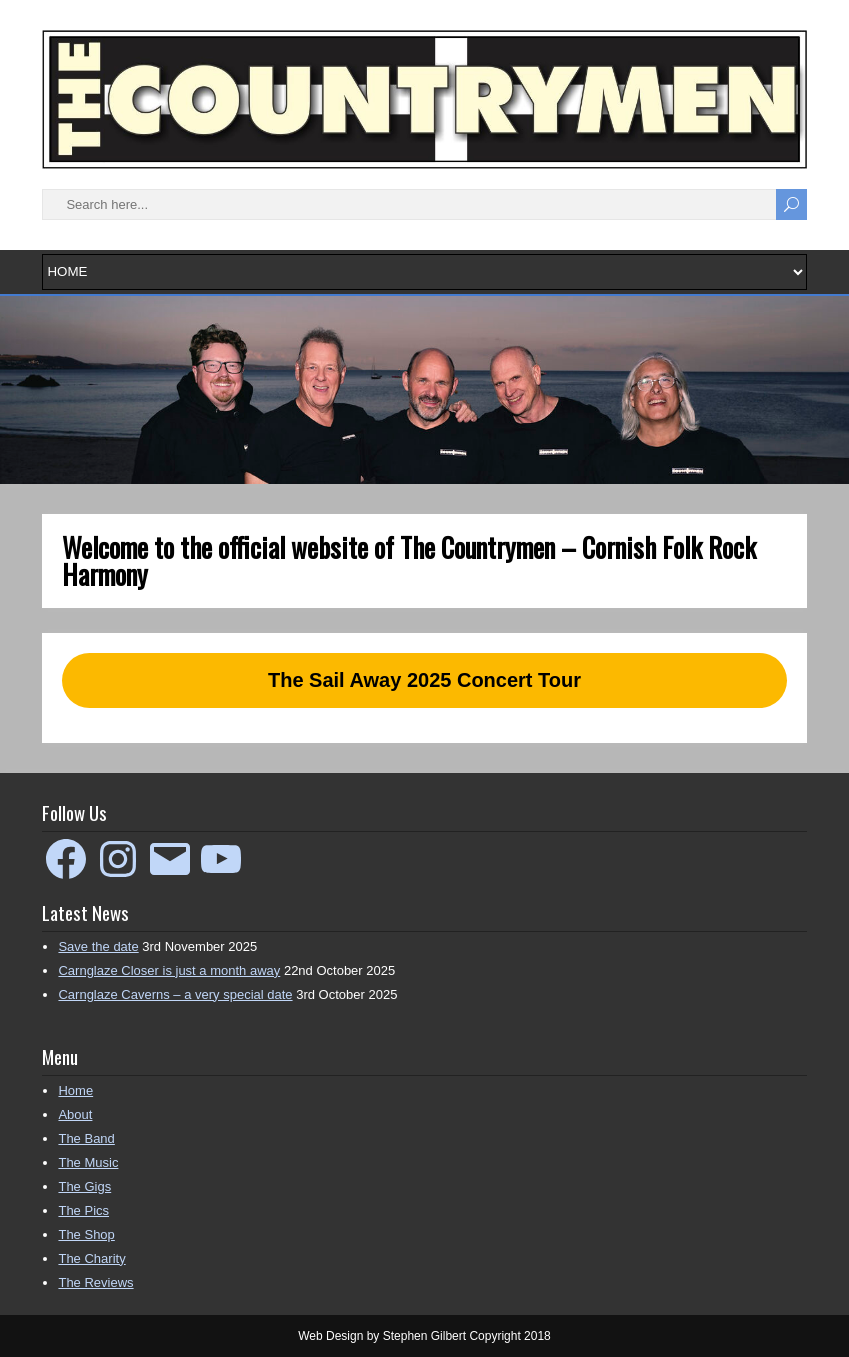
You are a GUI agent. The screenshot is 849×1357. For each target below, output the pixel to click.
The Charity (91, 1258)
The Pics (83, 1210)
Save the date (98, 946)
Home (75, 1090)
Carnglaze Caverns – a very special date (175, 994)
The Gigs (84, 1186)
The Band (86, 1138)
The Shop (86, 1234)
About (75, 1114)
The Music (88, 1162)
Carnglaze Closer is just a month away (169, 970)
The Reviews (95, 1282)
